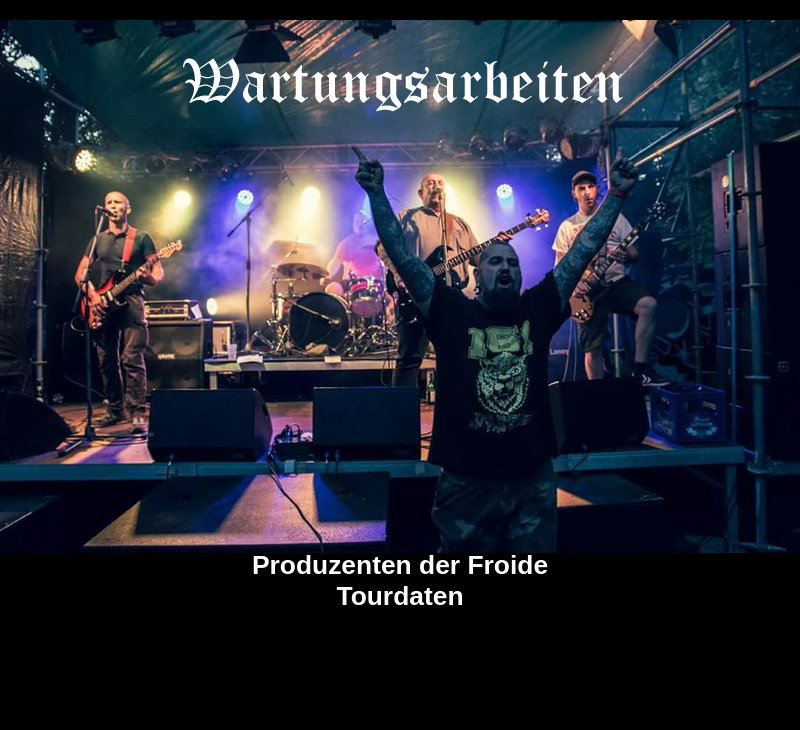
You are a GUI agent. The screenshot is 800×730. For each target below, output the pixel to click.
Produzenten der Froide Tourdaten (400, 580)
